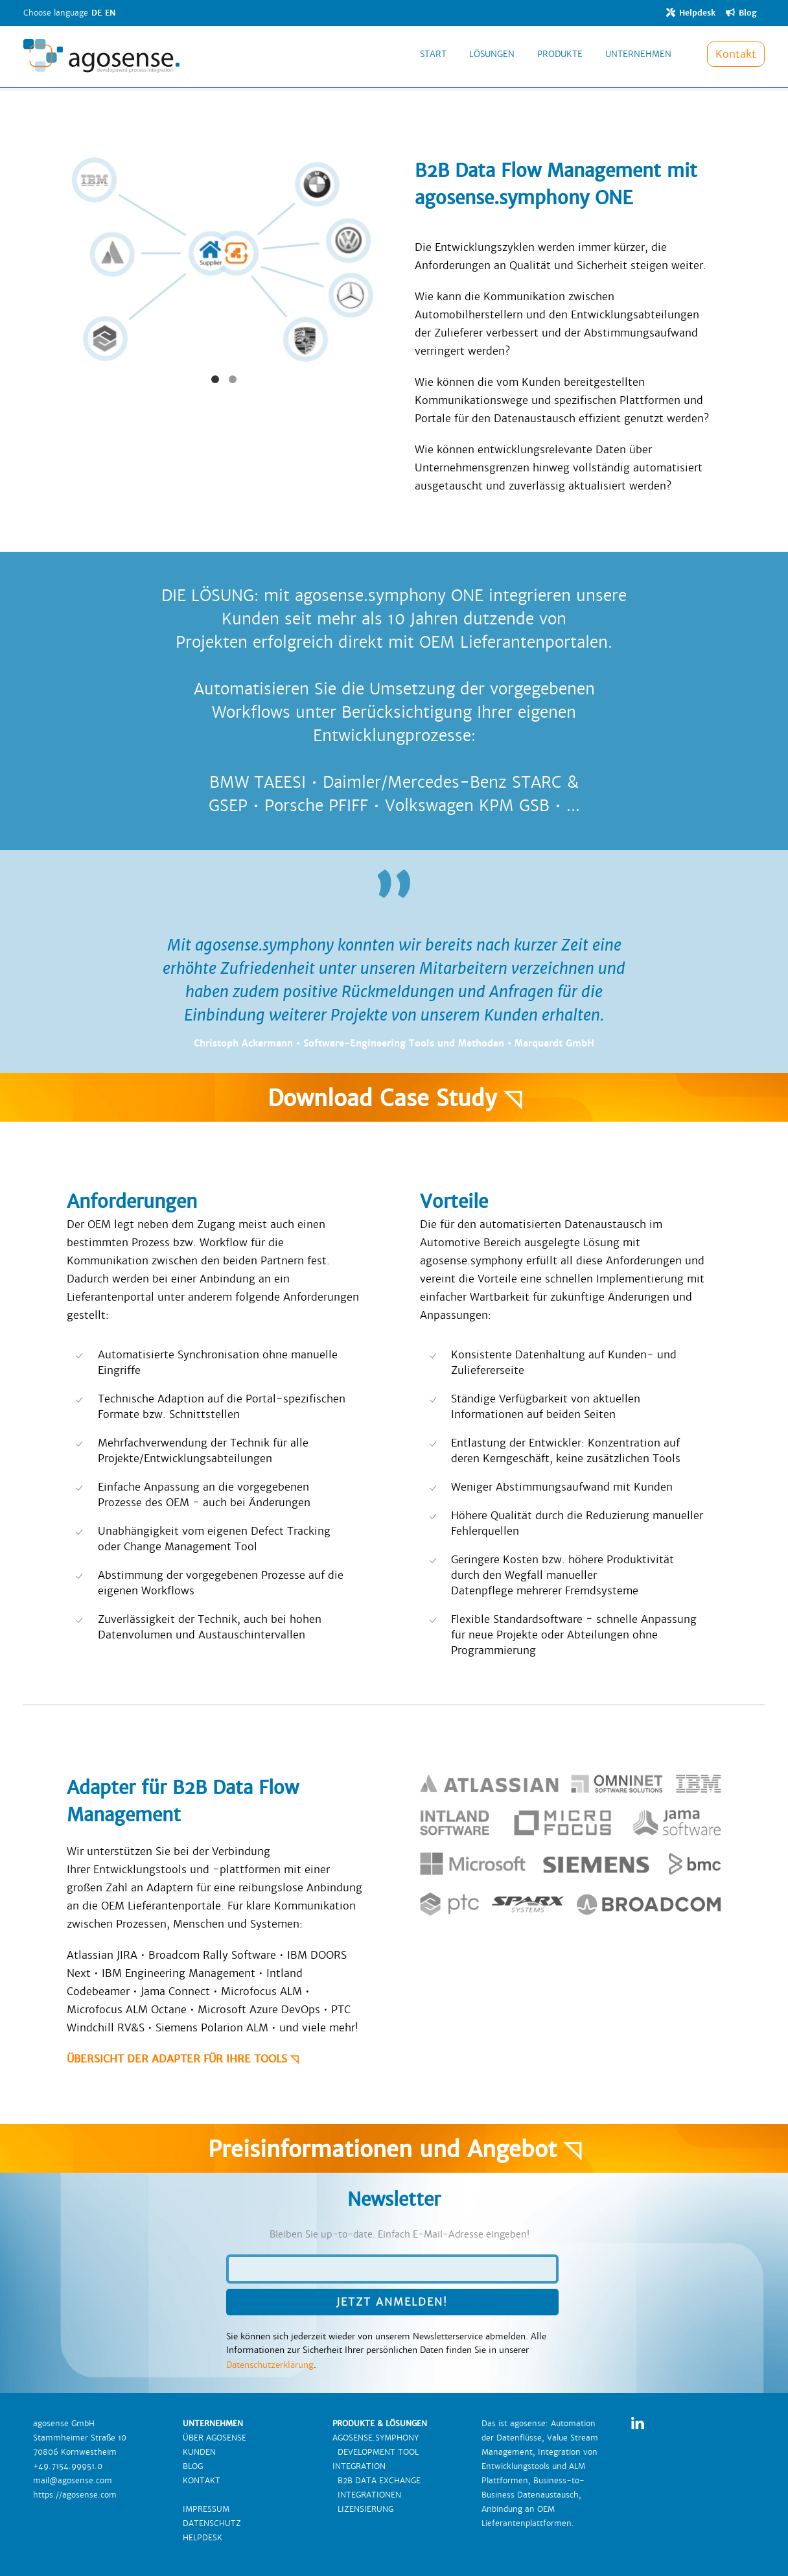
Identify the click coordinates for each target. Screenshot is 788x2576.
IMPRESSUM (206, 2509)
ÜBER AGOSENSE (214, 2438)
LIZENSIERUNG (362, 2509)
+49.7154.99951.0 (67, 2466)
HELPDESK (202, 2538)
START (433, 60)
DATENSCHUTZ (212, 2523)
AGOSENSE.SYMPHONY (375, 2438)
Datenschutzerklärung (270, 2364)
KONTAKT (201, 2481)
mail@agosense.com (72, 2481)
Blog (741, 13)
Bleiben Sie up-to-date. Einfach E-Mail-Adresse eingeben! (399, 2234)
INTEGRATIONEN (366, 2495)
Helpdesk (690, 13)
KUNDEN (199, 2452)
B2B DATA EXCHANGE (376, 2481)
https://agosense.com (75, 2495)
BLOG (193, 2466)
